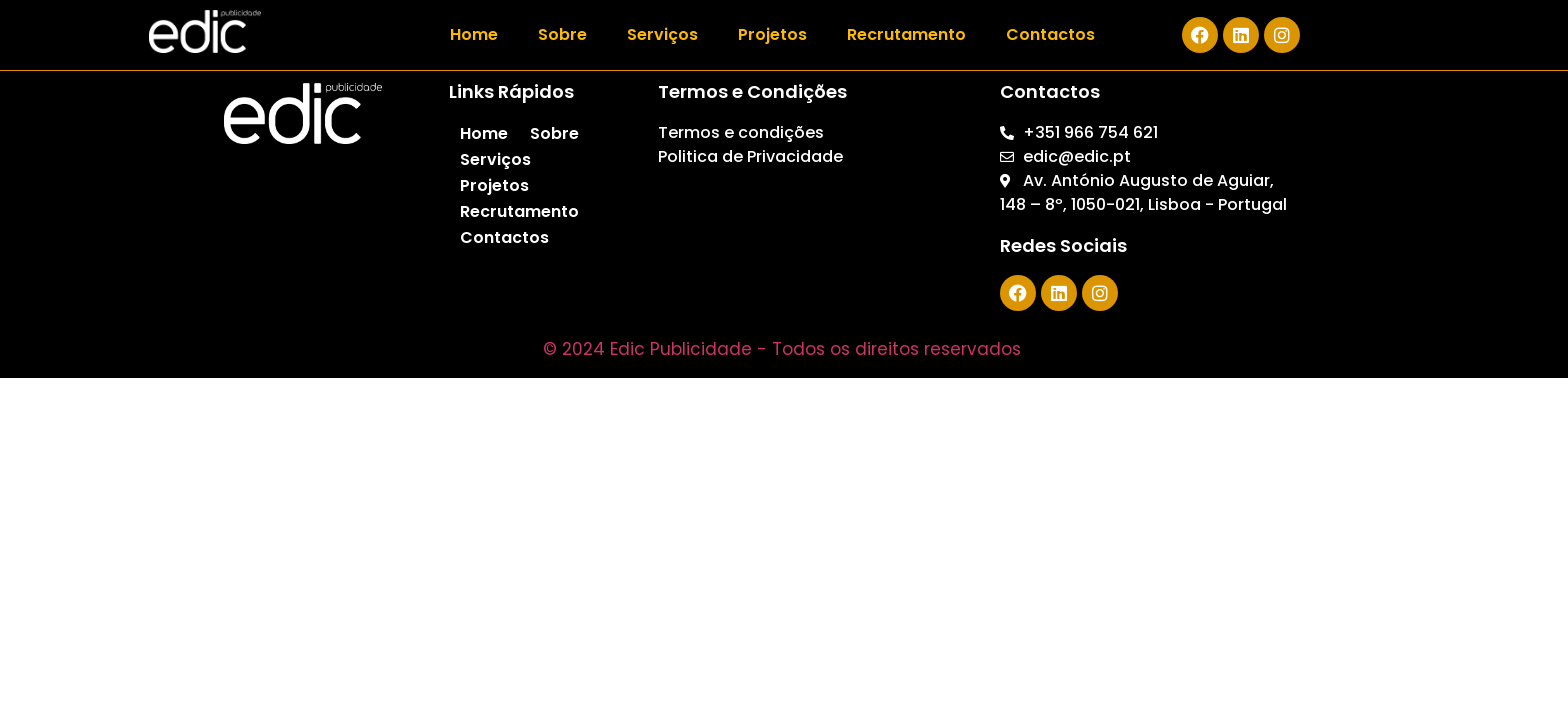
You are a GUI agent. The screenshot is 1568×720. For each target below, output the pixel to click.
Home (474, 34)
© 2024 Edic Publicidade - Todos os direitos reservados (784, 349)
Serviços (662, 34)
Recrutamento (906, 34)
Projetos (772, 34)
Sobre (562, 34)
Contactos (1050, 34)
